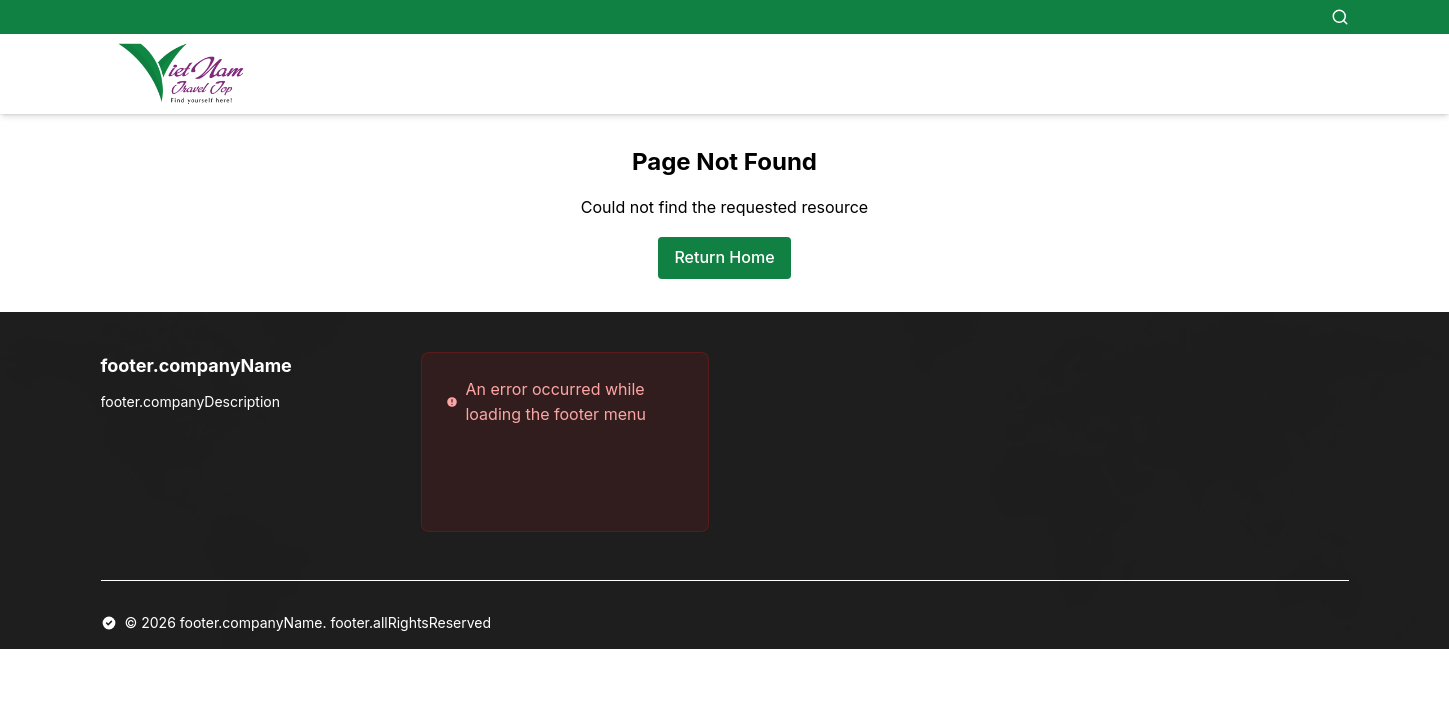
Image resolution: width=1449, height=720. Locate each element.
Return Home (724, 257)
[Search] (1340, 17)
